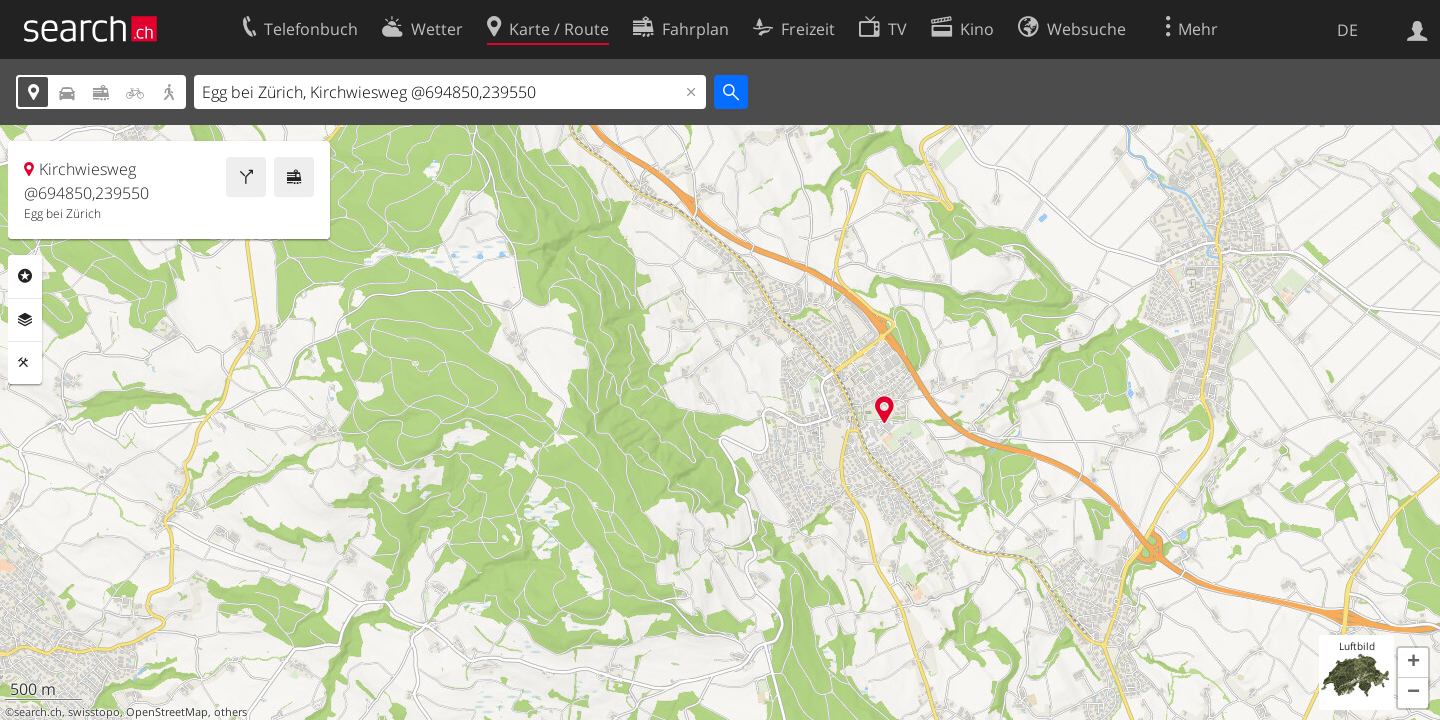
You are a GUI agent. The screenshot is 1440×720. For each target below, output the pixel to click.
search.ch (38, 712)
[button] (1413, 663)
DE (1347, 30)
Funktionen (25, 363)
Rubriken (25, 276)
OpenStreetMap (167, 712)
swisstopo (94, 712)
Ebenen (25, 320)
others (230, 712)
